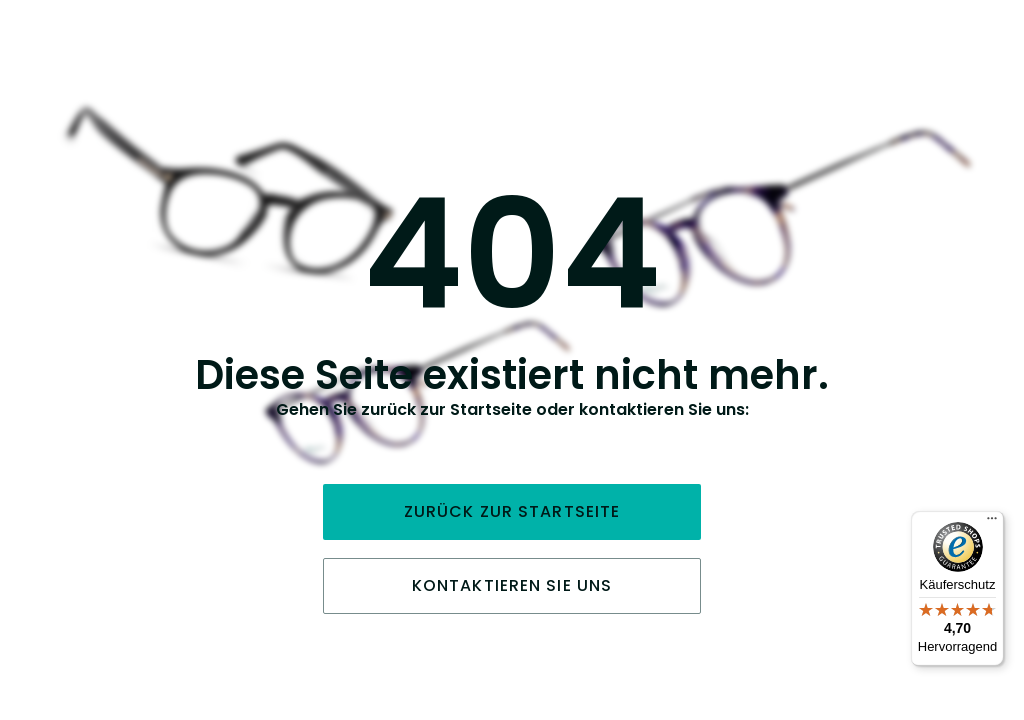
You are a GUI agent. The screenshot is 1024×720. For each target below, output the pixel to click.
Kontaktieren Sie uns (512, 585)
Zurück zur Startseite (512, 511)
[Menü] (992, 523)
